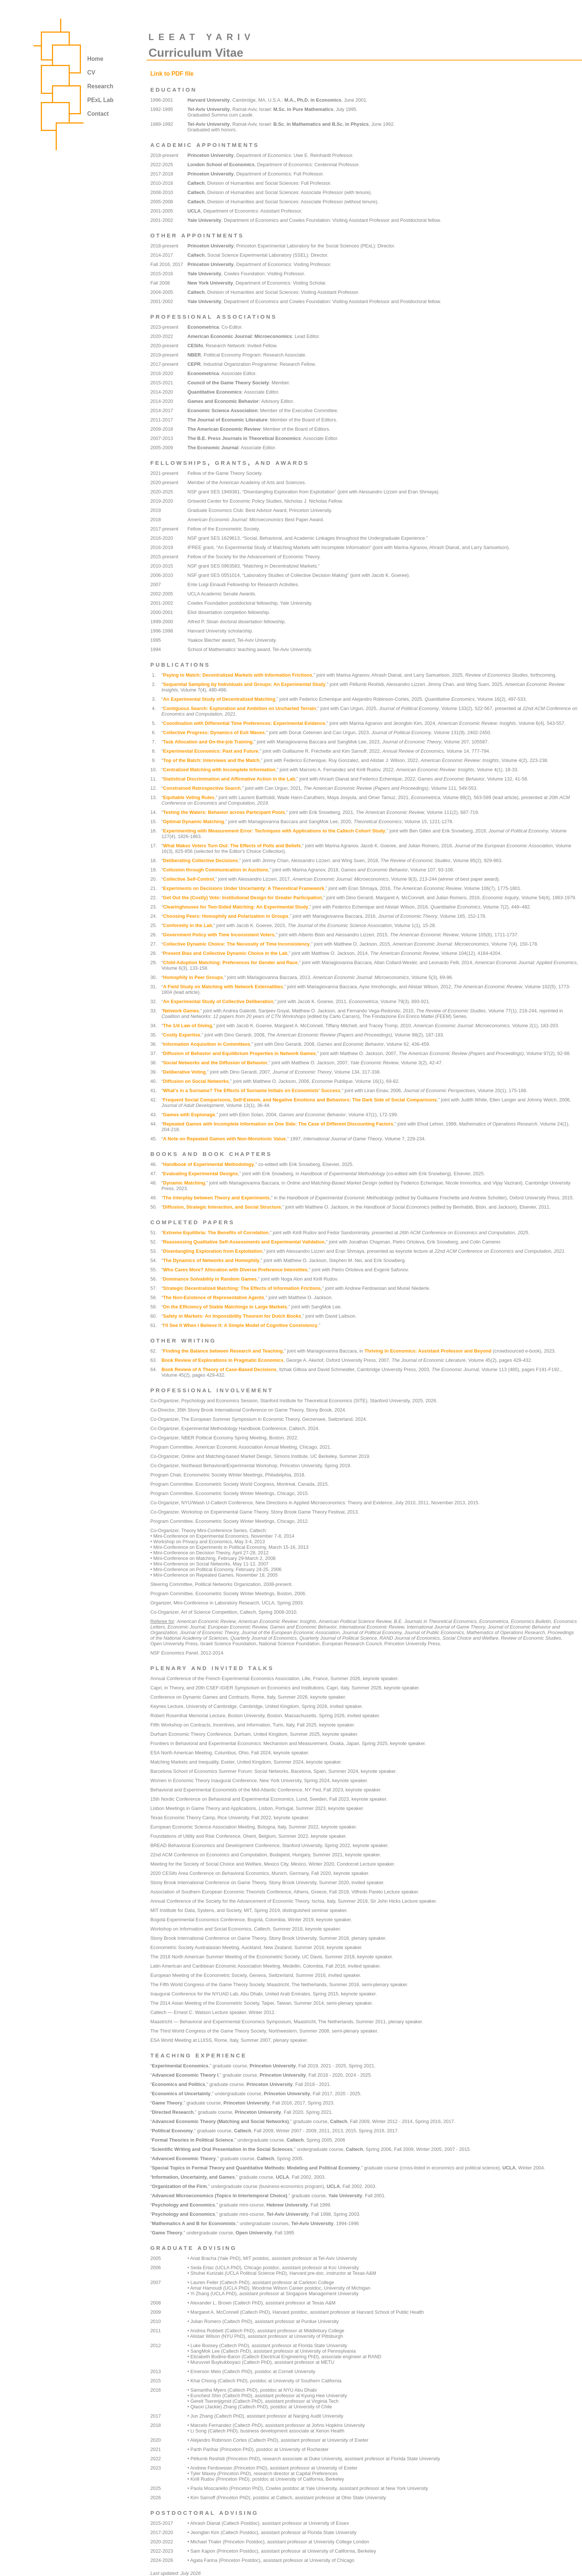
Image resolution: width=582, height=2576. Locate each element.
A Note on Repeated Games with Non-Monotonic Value (224, 1138)
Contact (98, 114)
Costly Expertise (181, 1035)
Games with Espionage (189, 1114)
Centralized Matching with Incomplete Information (219, 769)
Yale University (204, 220)
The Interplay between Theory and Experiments (216, 1197)
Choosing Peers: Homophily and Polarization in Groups (225, 916)
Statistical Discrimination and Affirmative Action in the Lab (229, 779)
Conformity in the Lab (187, 925)
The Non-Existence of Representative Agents (213, 1297)
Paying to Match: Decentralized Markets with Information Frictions (237, 675)
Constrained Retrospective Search (202, 788)
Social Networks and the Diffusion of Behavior (215, 1062)
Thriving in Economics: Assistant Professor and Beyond (427, 1351)
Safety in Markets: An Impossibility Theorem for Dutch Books (232, 1316)
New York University (210, 283)
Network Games (181, 1010)
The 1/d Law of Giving (187, 1025)
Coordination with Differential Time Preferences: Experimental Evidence (244, 723)
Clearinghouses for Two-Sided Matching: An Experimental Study (235, 907)
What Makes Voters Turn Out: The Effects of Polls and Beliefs (232, 845)
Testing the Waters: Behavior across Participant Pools (224, 812)
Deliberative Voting (184, 1072)
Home (95, 59)
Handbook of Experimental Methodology (208, 1164)
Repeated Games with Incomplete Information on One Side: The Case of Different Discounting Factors (278, 1124)
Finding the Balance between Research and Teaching (223, 1351)
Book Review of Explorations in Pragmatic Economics (222, 1360)
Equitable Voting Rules (188, 797)
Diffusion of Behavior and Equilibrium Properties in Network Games (239, 1053)
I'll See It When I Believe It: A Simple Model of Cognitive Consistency (240, 1325)
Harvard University (208, 100)
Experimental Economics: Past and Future (210, 751)
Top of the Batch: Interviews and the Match (211, 760)
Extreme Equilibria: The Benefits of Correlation (215, 1232)
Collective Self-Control (188, 879)
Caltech (196, 183)
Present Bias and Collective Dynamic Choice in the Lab (225, 953)
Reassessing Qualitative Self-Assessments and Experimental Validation (243, 1242)
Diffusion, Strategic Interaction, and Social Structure (222, 1207)
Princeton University (210, 155)
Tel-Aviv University (208, 109)
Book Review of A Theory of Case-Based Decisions (219, 1369)
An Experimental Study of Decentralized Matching (219, 699)
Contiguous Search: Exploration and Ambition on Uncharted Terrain (239, 708)
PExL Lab (100, 100)
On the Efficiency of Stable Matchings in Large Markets (225, 1307)
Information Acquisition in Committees (206, 1044)
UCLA (194, 211)
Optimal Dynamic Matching (193, 821)
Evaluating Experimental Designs (200, 1173)
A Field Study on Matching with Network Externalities (223, 986)
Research (100, 86)
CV (91, 72)
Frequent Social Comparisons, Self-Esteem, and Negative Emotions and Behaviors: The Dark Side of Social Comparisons (299, 1100)
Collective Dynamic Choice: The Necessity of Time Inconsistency (236, 944)
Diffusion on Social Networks (196, 1081)
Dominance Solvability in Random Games (209, 1279)
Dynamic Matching (184, 1183)
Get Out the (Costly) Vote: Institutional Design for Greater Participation (242, 897)
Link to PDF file (171, 73)
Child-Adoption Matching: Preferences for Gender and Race (230, 962)
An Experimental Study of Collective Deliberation (218, 1001)
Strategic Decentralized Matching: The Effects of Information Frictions (242, 1288)
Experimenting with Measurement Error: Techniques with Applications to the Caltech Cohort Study (274, 831)
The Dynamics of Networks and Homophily (211, 1260)
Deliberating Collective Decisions (200, 860)
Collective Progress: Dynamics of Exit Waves (214, 732)
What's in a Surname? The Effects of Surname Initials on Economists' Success (251, 1090)
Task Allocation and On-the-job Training (207, 742)
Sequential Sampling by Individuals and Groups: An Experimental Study (244, 684)
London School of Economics (221, 164)
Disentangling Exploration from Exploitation (212, 1251)
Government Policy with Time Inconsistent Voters (218, 934)
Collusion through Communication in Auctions (215, 870)
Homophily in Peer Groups (193, 977)
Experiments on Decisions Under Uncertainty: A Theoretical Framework (243, 888)
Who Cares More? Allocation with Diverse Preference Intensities (235, 1269)
